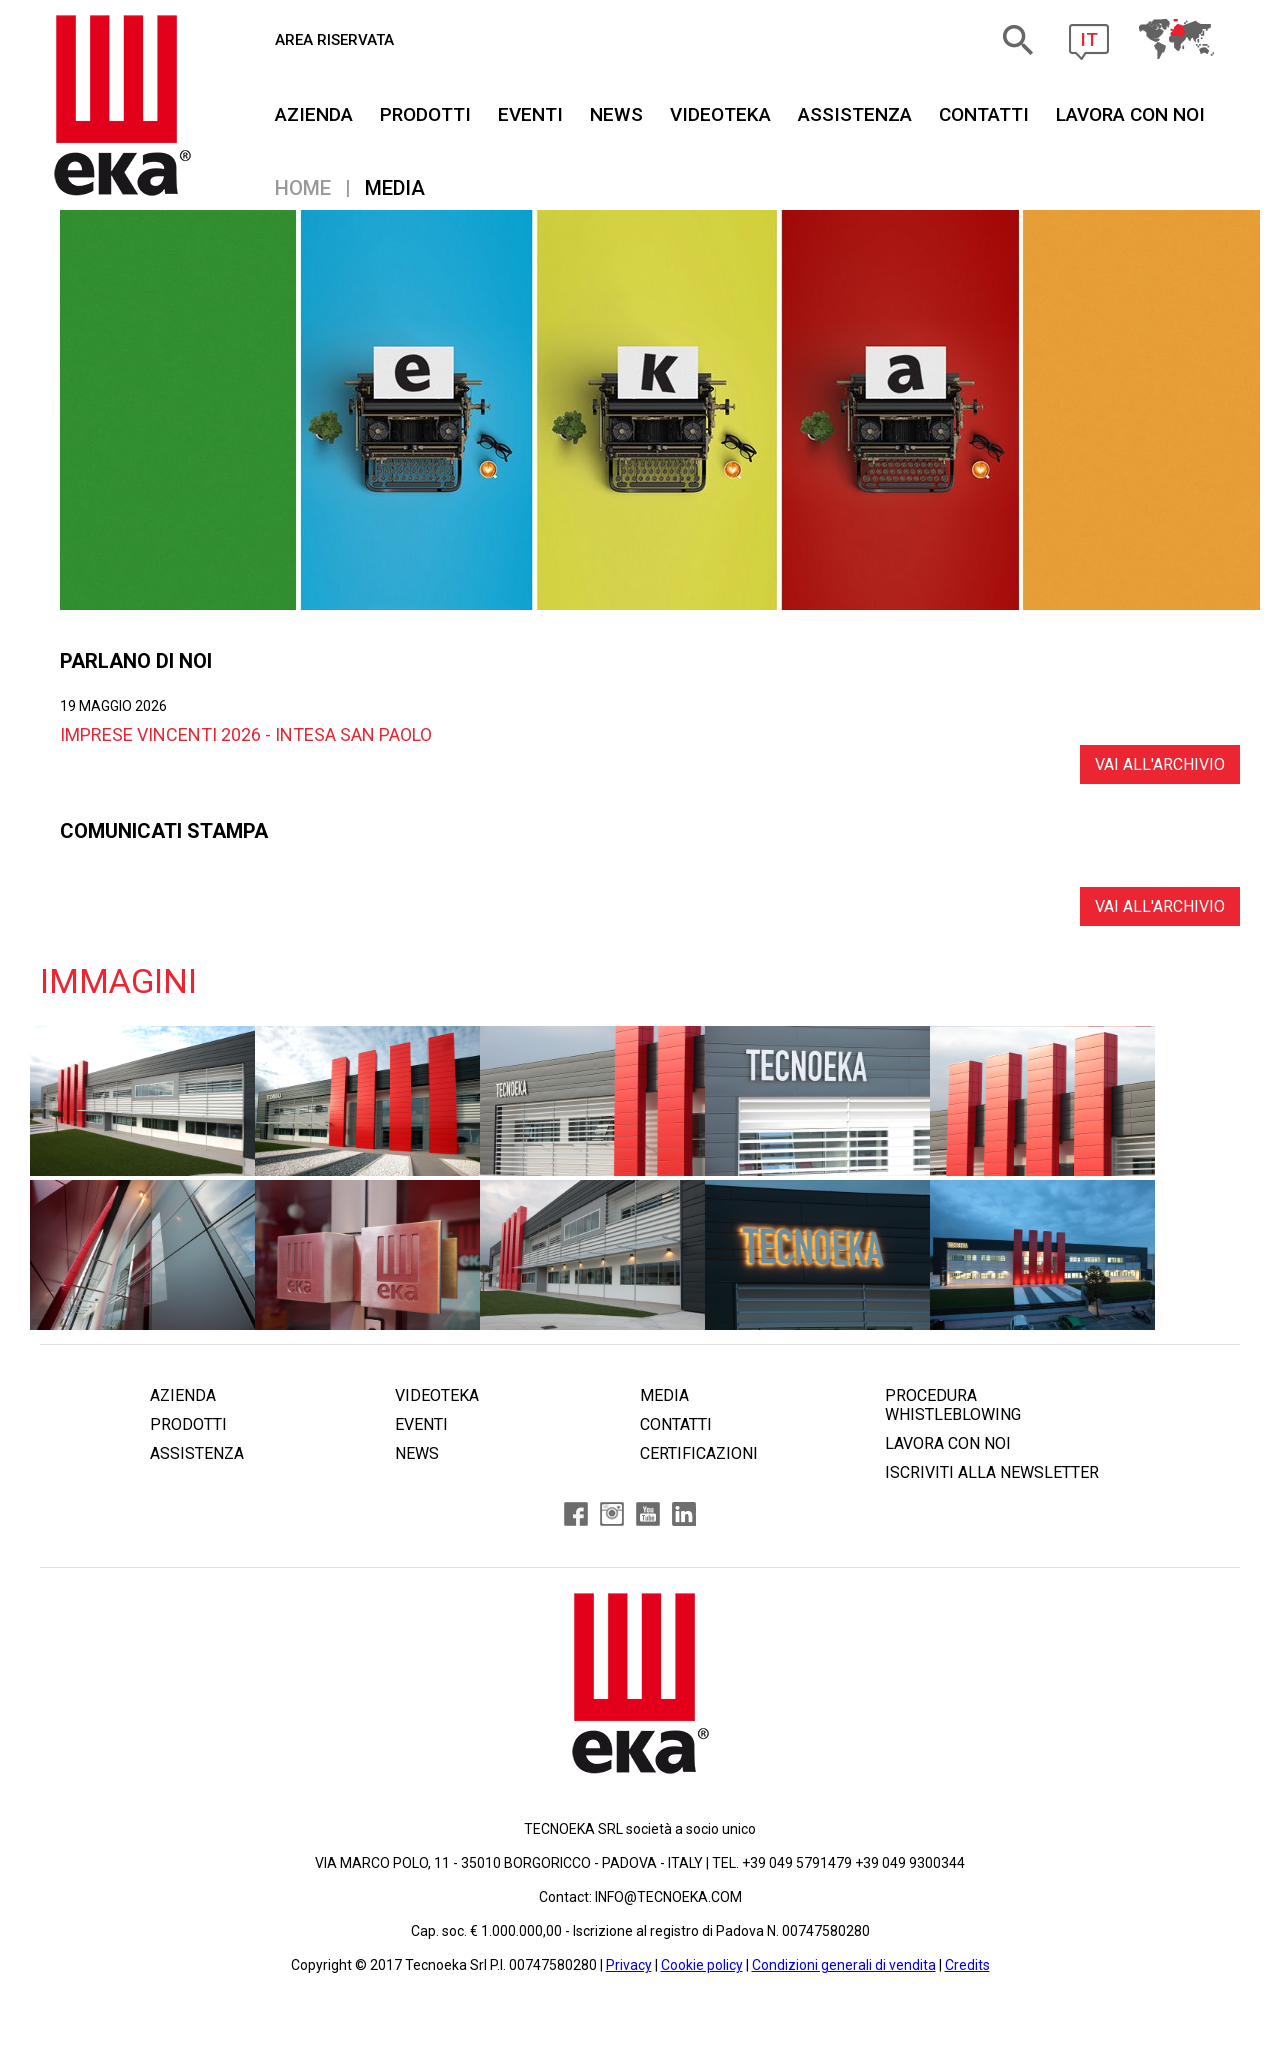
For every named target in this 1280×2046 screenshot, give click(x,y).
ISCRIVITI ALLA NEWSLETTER (992, 1472)
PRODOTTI (425, 114)
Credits (967, 1965)
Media (395, 188)
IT (1089, 39)
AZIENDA (314, 114)
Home (303, 188)
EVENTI (530, 114)
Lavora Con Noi (1130, 114)
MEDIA (664, 1395)
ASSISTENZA (855, 114)
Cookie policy (702, 1965)
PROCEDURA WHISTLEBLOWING (953, 1405)
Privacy (629, 1965)
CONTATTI (984, 114)
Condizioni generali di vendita (844, 1965)
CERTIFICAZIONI (699, 1453)
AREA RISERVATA (334, 40)
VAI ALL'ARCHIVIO (1160, 764)
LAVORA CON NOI (948, 1443)
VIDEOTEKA (720, 114)
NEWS (616, 114)
